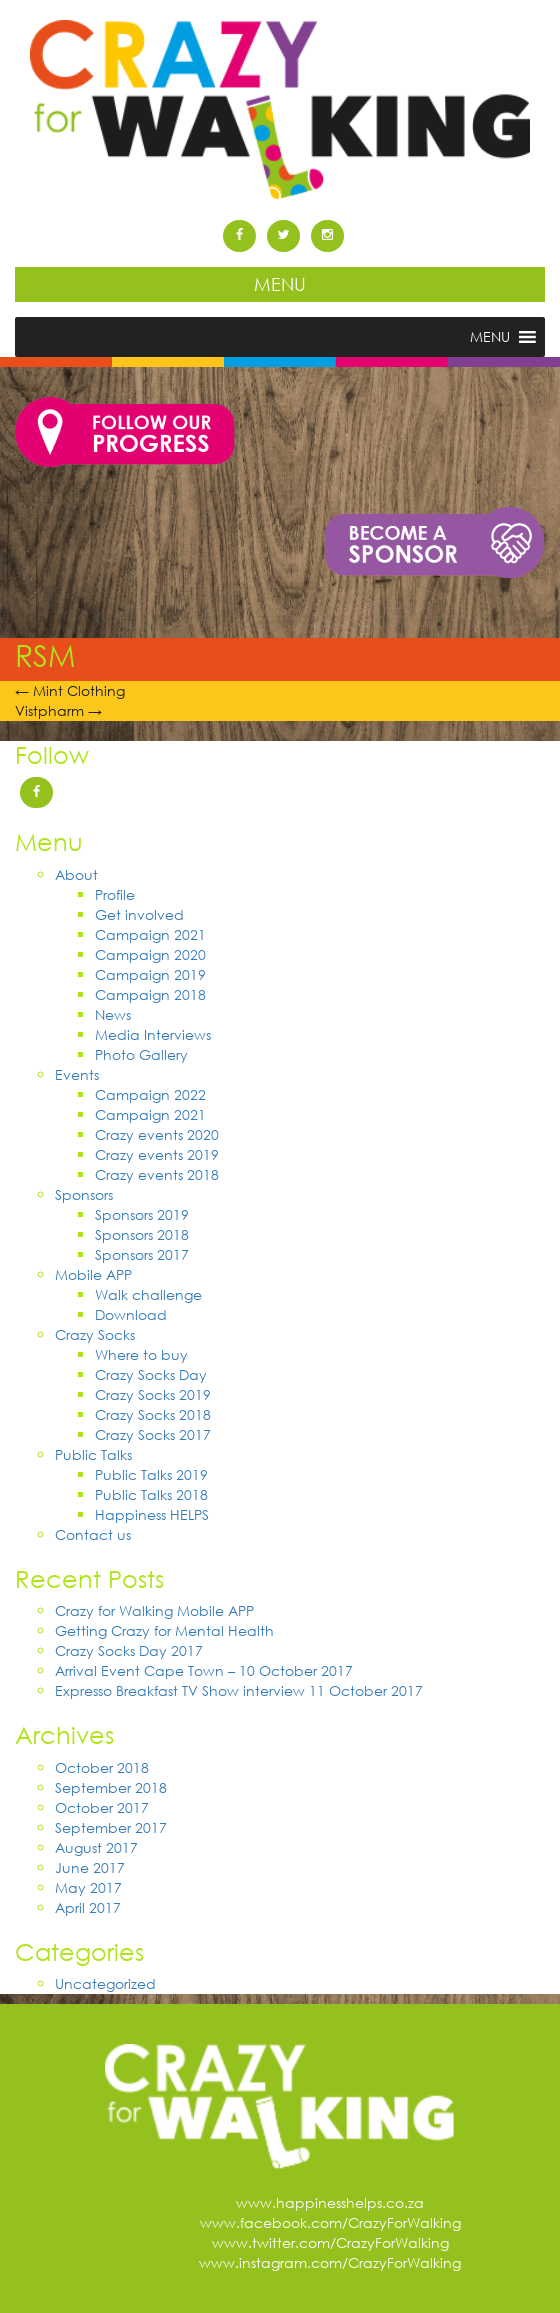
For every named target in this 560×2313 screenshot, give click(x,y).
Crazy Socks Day (151, 1374)
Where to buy (141, 1354)
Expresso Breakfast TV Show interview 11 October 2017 (239, 1690)
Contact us (93, 1534)
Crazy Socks (95, 1334)
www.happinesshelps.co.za (330, 2202)
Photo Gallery (141, 1054)
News (113, 1014)
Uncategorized (105, 1983)
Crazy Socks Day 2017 (129, 1650)
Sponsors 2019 (142, 1214)
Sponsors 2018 (142, 1234)
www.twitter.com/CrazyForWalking (330, 2242)
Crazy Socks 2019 (153, 1394)
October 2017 (102, 1807)
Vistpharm (58, 710)
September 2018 (111, 1787)
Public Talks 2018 (151, 1494)
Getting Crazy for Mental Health (164, 1630)
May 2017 (88, 1887)
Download (131, 1314)
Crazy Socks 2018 (153, 1414)
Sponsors (84, 1194)
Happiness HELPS (152, 1514)
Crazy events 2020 (157, 1134)
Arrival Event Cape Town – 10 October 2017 (204, 1670)
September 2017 (111, 1827)
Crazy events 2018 (157, 1174)
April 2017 (88, 1907)
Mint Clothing (70, 690)
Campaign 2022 (150, 1094)
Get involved (139, 914)
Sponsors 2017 (142, 1254)
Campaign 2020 (150, 954)
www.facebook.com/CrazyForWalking (330, 2222)
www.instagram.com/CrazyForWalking (330, 2262)
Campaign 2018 (150, 994)
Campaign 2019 (150, 974)
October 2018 (102, 1767)
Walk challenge (148, 1294)
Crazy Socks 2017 (153, 1434)
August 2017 (96, 1847)
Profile (115, 894)
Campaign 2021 (150, 934)
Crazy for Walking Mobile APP (154, 1610)
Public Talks (93, 1454)
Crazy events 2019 (157, 1154)
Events (77, 1074)
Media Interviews (153, 1034)
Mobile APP (93, 1274)
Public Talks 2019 (151, 1474)
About (76, 874)
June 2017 (90, 1867)
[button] (490, 337)
